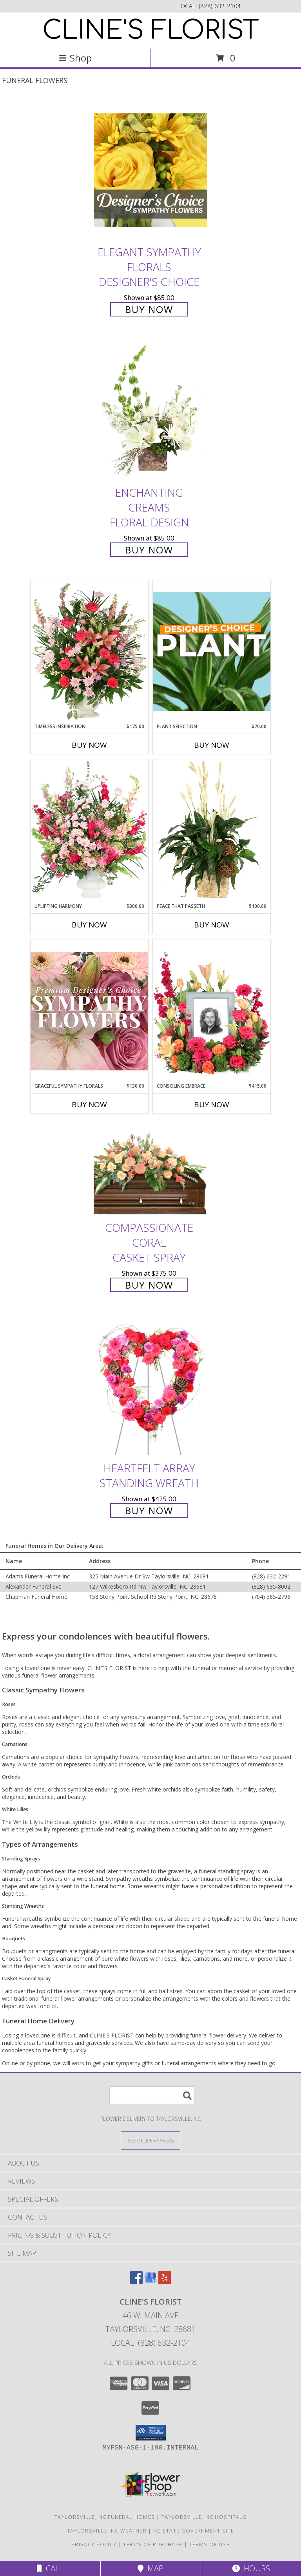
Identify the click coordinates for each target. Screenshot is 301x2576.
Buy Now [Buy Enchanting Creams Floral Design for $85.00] (149, 549)
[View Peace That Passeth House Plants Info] (211, 831)
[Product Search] (151, 2095)
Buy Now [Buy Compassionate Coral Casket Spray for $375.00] (149, 1284)
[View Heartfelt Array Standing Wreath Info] (150, 1386)
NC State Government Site (193, 2530)
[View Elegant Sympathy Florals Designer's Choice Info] (150, 170)
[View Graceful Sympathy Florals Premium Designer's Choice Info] (89, 1011)
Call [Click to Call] (50, 2568)
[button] (151, 2432)
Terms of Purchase (152, 2544)
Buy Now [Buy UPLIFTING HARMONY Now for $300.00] (89, 925)
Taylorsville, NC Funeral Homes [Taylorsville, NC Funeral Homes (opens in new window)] (104, 2516)
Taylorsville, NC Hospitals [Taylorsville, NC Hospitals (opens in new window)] (204, 2516)
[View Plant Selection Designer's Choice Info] (211, 651)
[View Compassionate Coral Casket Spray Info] (150, 1170)
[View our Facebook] (136, 2281)
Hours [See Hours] (251, 2568)
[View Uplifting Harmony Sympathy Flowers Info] (89, 831)
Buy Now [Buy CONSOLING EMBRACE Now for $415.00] (211, 1104)
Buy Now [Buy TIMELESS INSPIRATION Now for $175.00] (89, 745)
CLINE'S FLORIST (150, 30)
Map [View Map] (150, 2568)
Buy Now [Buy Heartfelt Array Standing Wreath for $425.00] (149, 1510)
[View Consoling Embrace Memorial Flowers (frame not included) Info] (211, 1011)
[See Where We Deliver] (150, 2140)
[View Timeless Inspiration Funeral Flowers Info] (89, 651)
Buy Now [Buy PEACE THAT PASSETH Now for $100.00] (211, 925)
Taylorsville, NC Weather (107, 2530)
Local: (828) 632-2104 (150, 2342)
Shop (75, 57)
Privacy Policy (93, 2544)
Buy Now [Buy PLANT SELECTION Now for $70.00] (211, 745)
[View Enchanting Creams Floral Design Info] (150, 411)
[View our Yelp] (164, 2281)
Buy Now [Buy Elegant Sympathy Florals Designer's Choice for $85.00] (149, 309)
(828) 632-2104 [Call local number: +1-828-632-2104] (220, 6)
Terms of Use (209, 2544)
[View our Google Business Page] (150, 2281)
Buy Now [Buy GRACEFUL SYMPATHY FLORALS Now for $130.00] (89, 1104)
